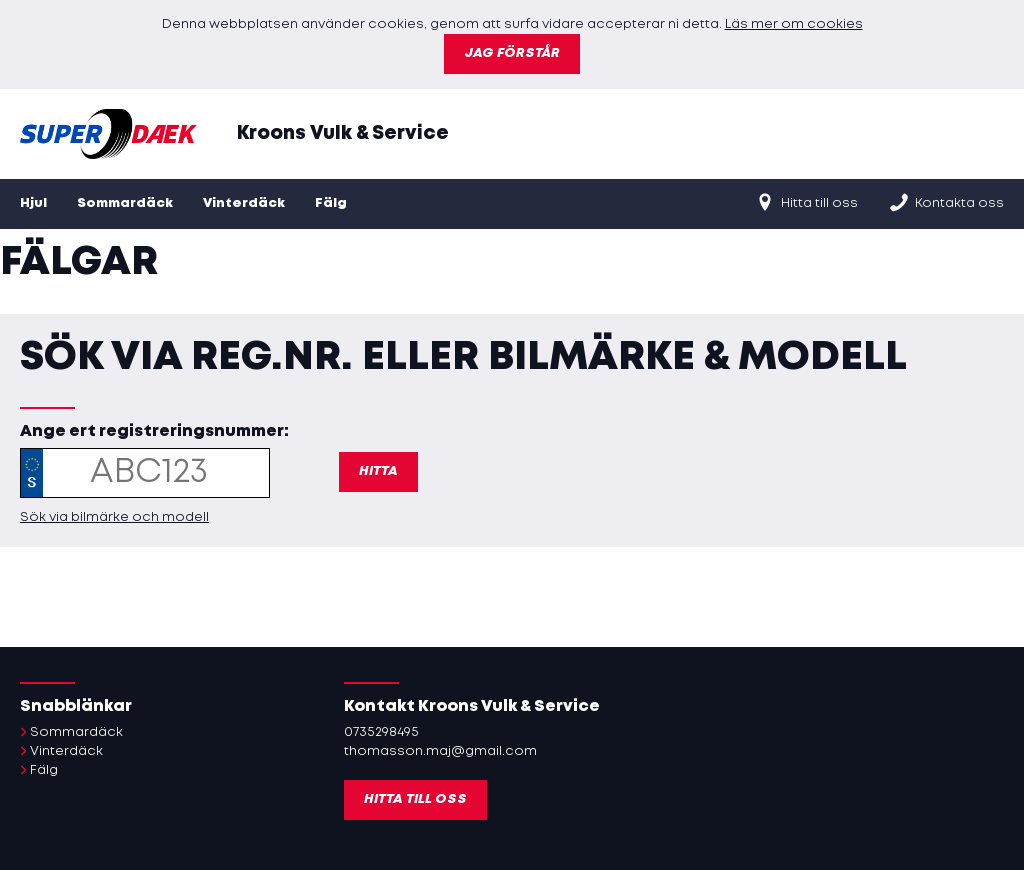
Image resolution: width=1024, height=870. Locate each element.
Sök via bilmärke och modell (114, 517)
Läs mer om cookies (794, 24)
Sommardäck (125, 203)
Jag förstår (512, 53)
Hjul (33, 203)
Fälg (331, 203)
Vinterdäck (244, 203)
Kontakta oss (946, 202)
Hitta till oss (806, 202)
